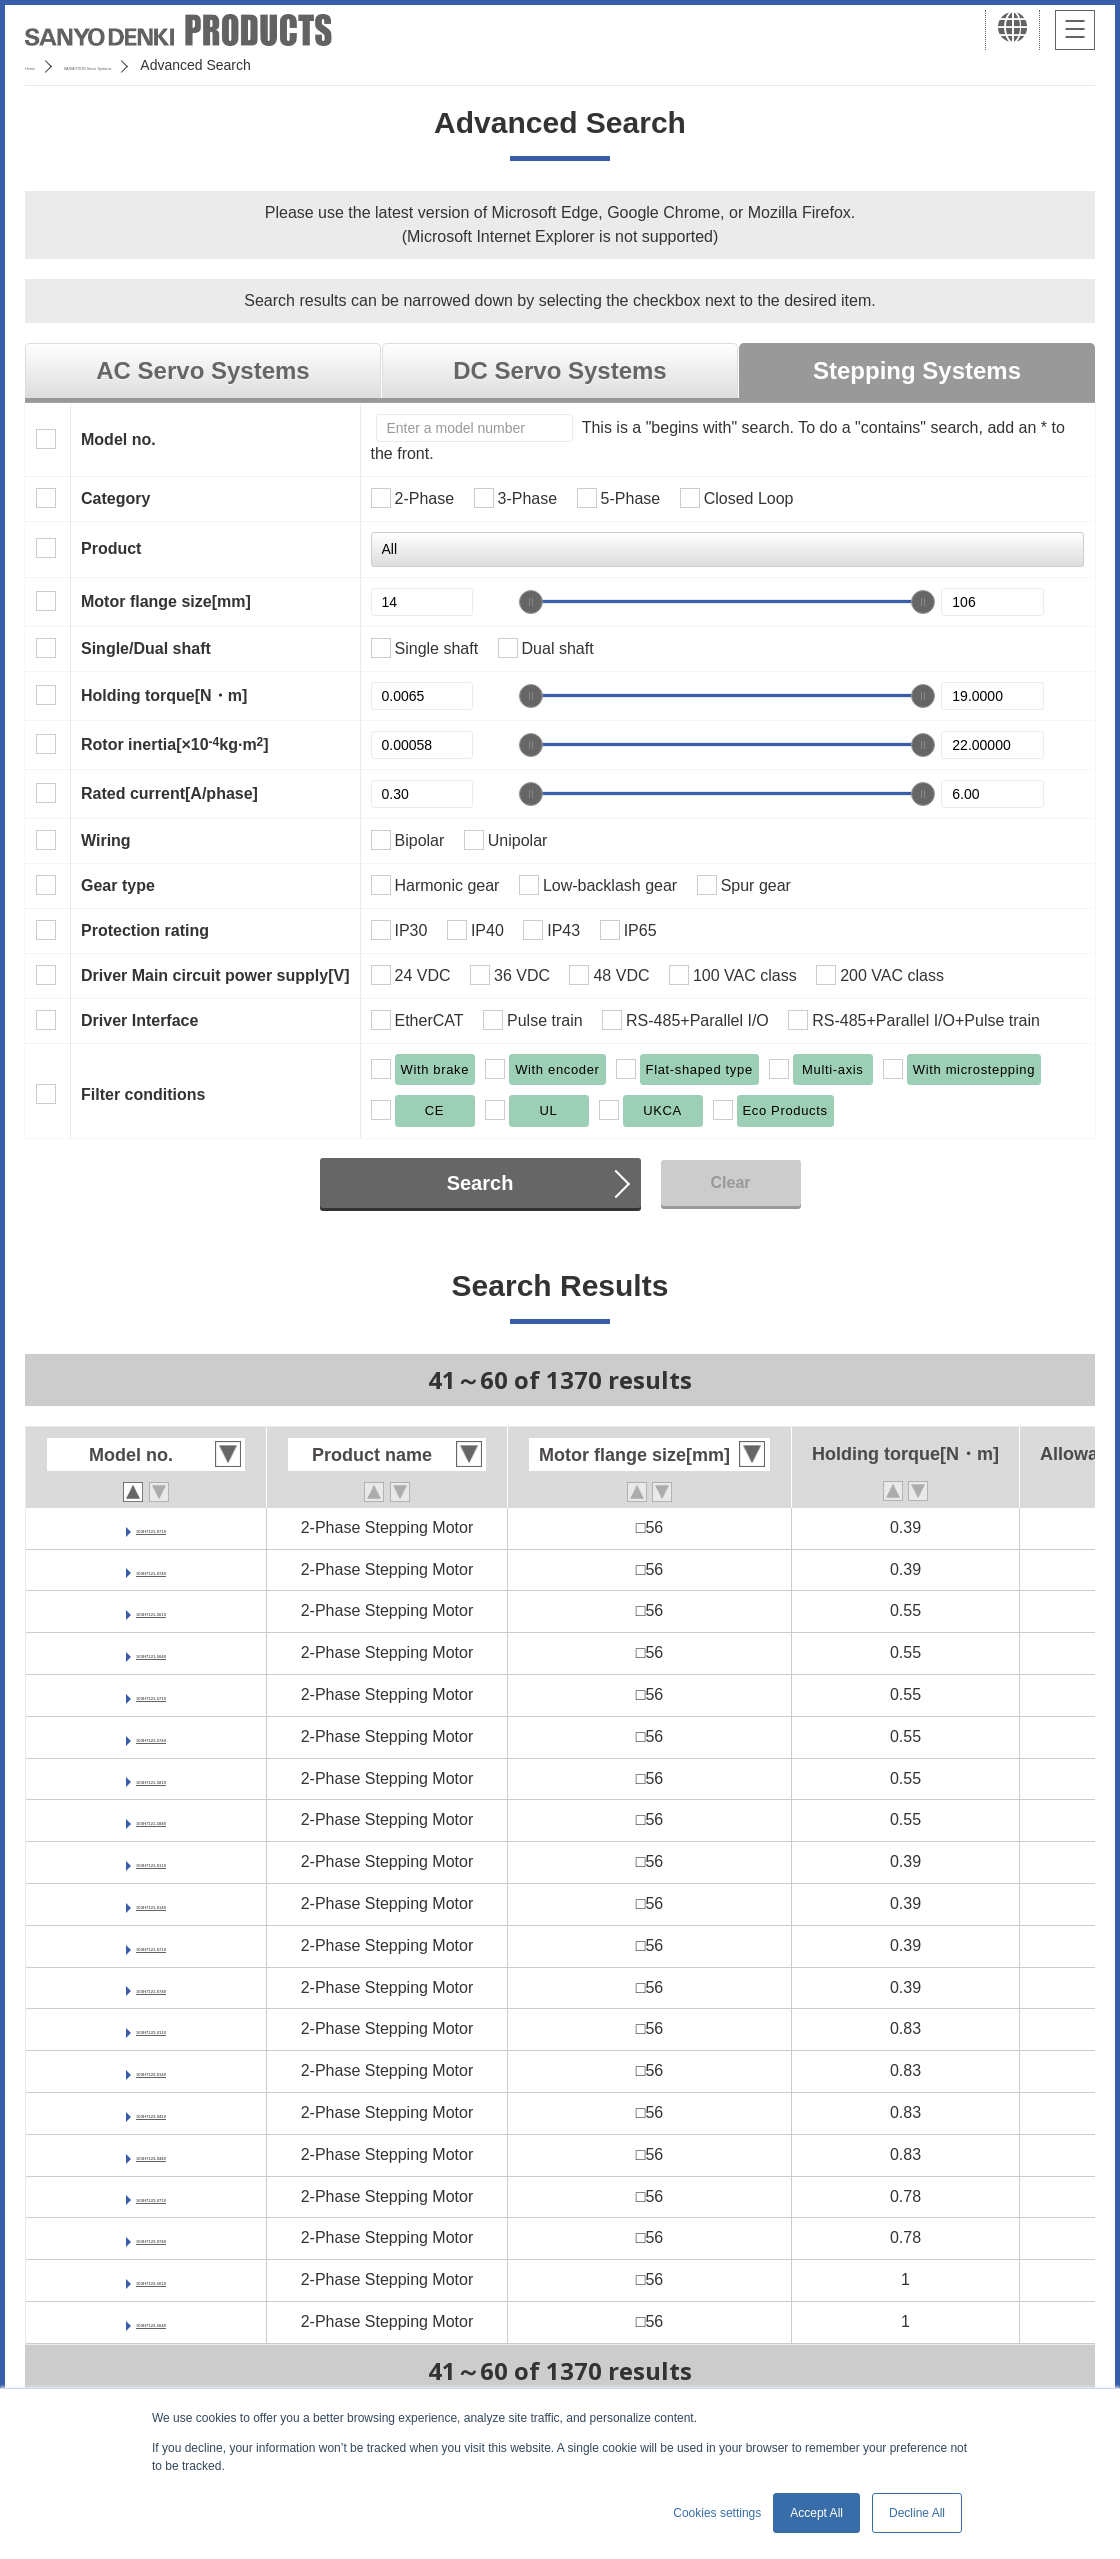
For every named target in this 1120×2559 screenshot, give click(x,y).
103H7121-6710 (151, 1945)
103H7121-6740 (151, 1987)
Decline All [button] (917, 2513)
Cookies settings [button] (717, 2513)
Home (43, 65)
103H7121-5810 (151, 1778)
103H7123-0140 (151, 2070)
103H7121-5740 (151, 1736)
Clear (730, 1182)
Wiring (106, 840)
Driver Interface (139, 1020)
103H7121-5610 (151, 1610)
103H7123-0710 (151, 2196)
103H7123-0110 (151, 2028)
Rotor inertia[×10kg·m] (175, 744)
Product (111, 548)
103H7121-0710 (151, 1527)
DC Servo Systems (559, 370)
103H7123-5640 (151, 2321)
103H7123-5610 (151, 2279)
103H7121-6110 (151, 1861)
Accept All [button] (816, 2513)
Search (480, 1183)
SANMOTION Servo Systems (182, 65)
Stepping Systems (917, 370)
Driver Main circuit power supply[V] (215, 975)
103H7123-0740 (151, 2237)
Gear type (118, 885)
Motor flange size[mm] (166, 601)
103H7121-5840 (151, 1819)
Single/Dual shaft (146, 648)
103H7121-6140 (151, 1903)
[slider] (531, 602)
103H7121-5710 (151, 1694)
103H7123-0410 (151, 2112)
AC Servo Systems (202, 370)
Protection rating (145, 930)
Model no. (118, 439)
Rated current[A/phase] (169, 793)
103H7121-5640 (151, 1652)
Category (115, 498)
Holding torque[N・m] (164, 695)
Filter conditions (143, 1094)
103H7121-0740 (151, 1569)
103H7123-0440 (151, 2154)
